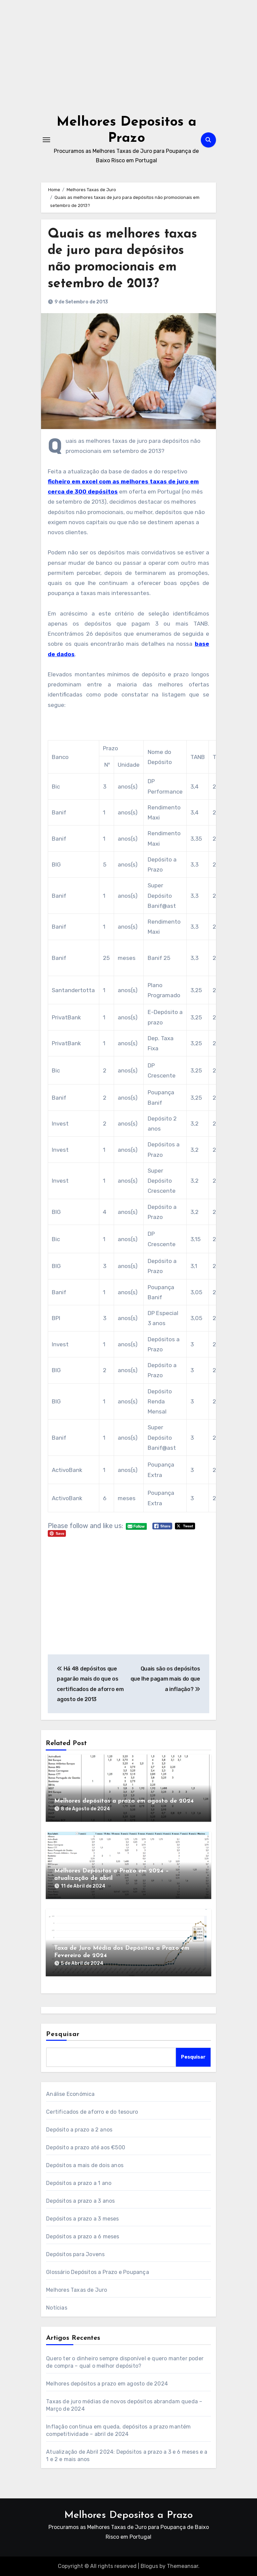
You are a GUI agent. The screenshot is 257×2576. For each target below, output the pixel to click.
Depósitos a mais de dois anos (84, 2165)
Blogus (149, 2566)
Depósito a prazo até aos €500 (85, 2147)
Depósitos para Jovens (75, 2254)
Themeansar (182, 2566)
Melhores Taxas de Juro (76, 2290)
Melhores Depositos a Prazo (128, 2515)
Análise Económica (70, 2094)
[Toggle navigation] (46, 140)
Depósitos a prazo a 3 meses (82, 2218)
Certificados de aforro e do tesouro (92, 2112)
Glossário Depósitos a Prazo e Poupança (97, 2272)
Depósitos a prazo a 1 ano (78, 2183)
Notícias (56, 2308)
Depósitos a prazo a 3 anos (80, 2201)
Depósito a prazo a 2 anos (79, 2129)
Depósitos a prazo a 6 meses (82, 2236)
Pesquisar (63, 2034)
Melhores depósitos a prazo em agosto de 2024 (124, 1801)
